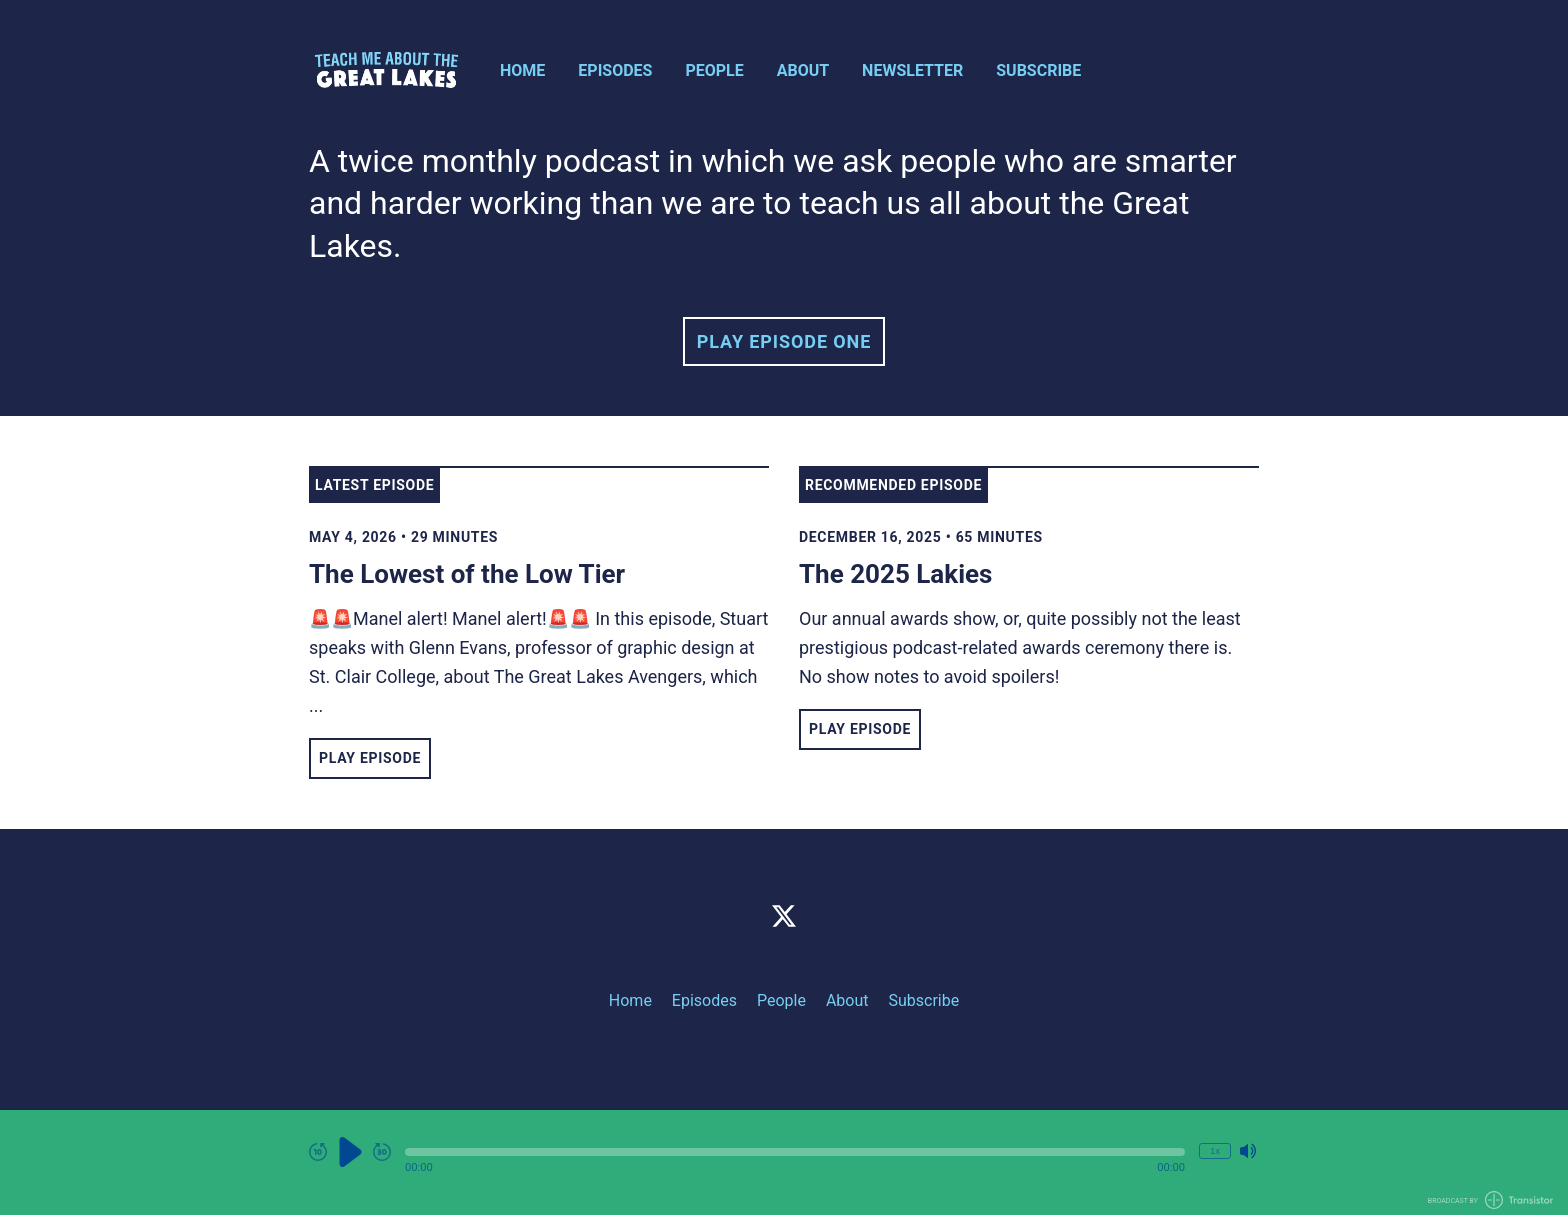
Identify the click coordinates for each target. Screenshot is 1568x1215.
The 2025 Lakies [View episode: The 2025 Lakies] (895, 574)
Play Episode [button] (370, 758)
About (803, 70)
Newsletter (912, 70)
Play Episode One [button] (784, 341)
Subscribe (1038, 70)
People (714, 70)
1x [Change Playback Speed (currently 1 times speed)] (1215, 1150)
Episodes (615, 70)
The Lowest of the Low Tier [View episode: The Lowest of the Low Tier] (467, 574)
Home (522, 70)
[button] (795, 1152)
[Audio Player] (784, 1162)
